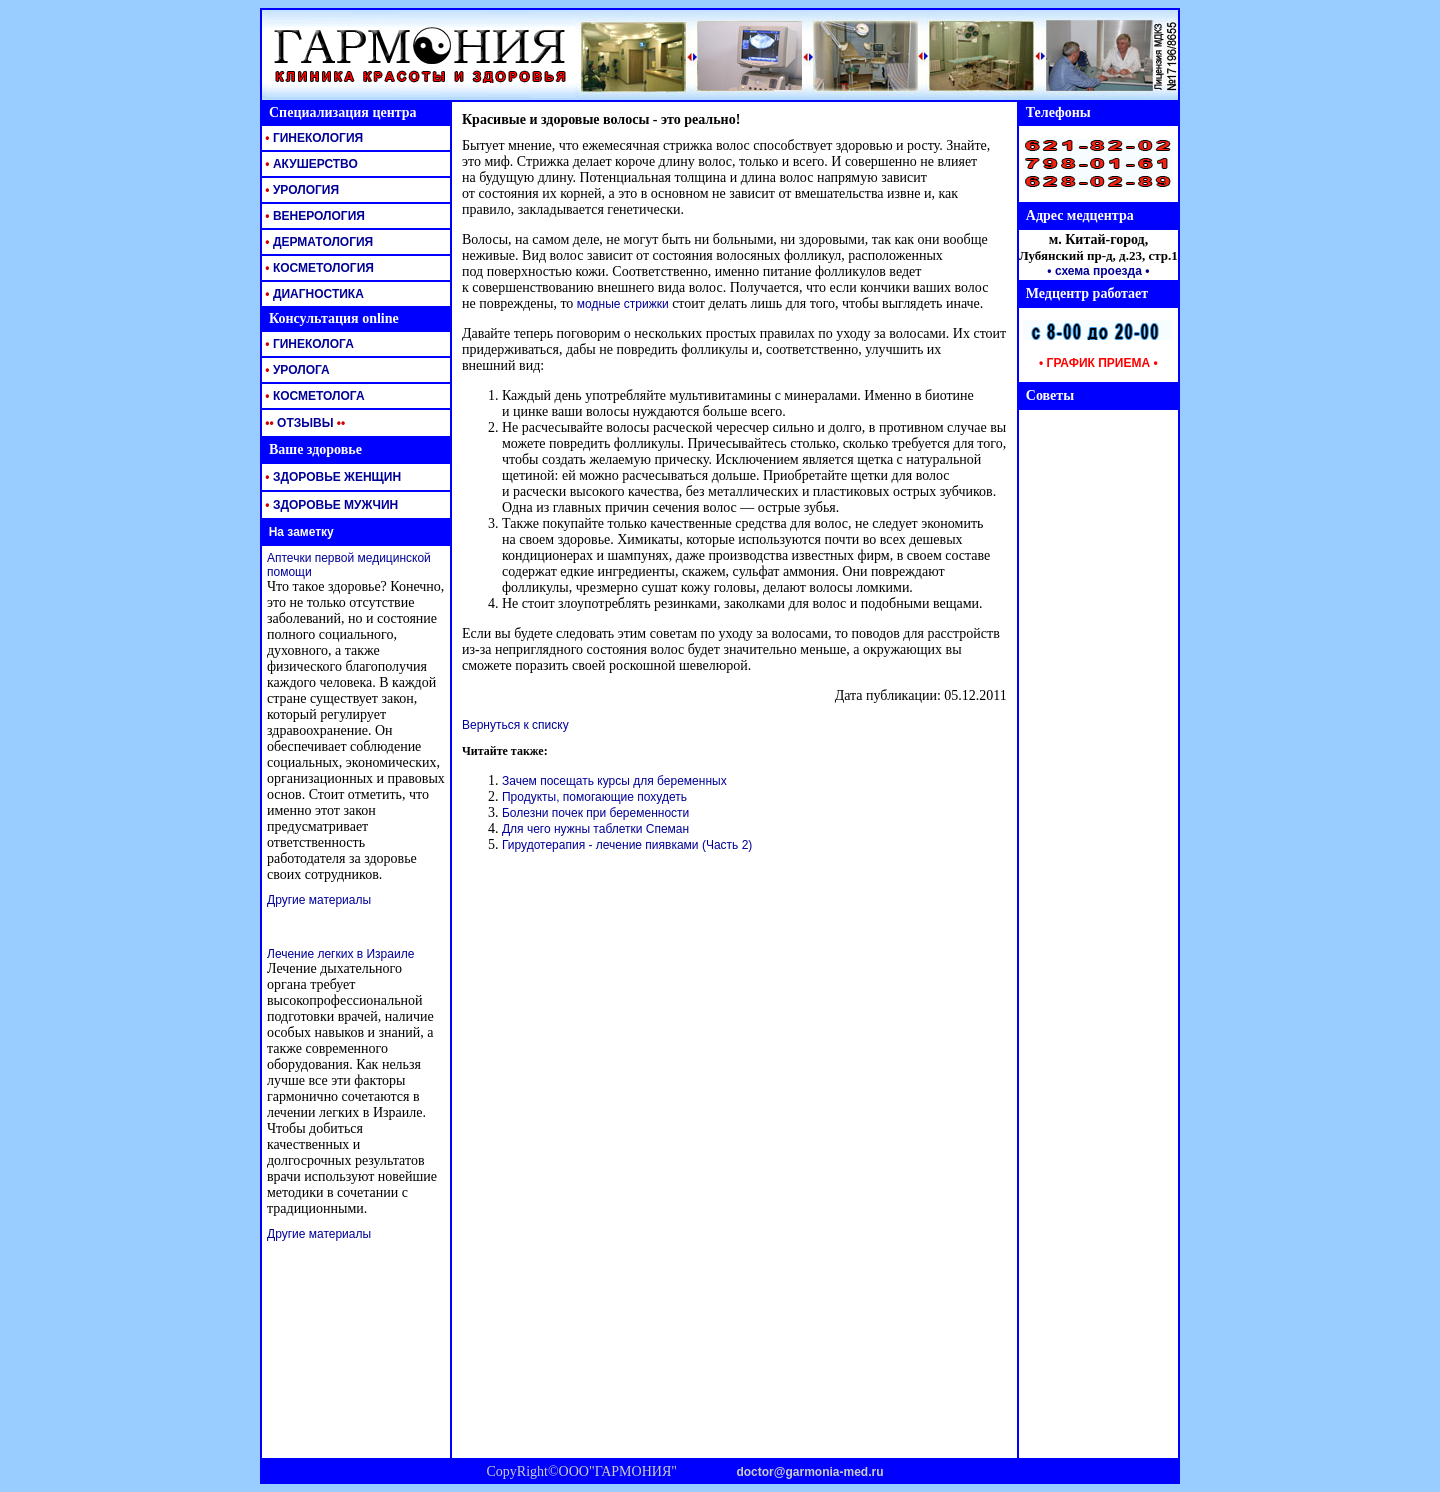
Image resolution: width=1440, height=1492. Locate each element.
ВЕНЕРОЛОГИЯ (313, 216)
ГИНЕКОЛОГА (308, 344)
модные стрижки (623, 304)
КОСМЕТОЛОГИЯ (318, 268)
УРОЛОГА (296, 370)
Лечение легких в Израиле (340, 954)
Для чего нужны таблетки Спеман (595, 829)
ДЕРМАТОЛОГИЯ (317, 242)
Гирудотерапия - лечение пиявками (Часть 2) (627, 845)
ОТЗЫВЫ (303, 423)
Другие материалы (319, 900)
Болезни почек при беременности (595, 813)
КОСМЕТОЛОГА (313, 396)
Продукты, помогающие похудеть (594, 797)
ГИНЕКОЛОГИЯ (312, 138)
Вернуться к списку (515, 725)
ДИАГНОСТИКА (313, 294)
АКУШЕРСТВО (310, 164)
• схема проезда (1094, 271)
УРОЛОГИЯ (300, 190)
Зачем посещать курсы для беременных (614, 781)
